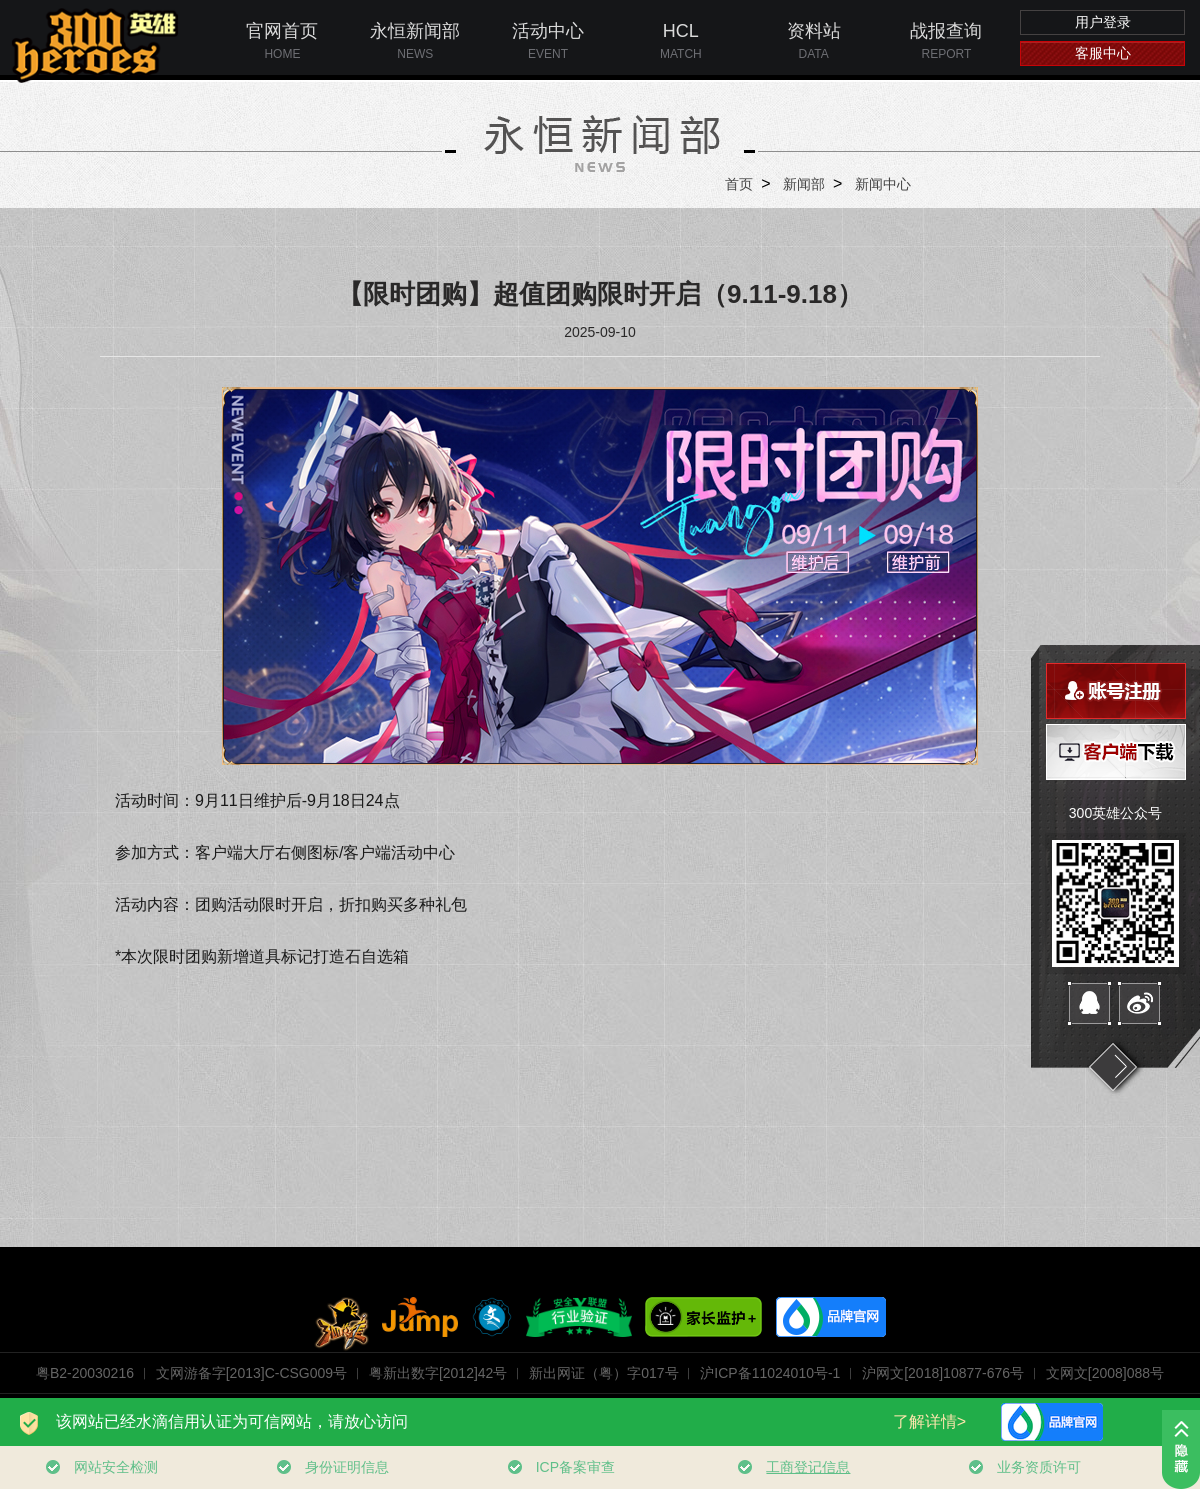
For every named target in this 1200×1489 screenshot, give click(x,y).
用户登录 (1103, 22)
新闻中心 (883, 184)
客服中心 (1103, 53)
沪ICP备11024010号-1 (770, 1373)
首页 (739, 184)
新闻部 (804, 184)
